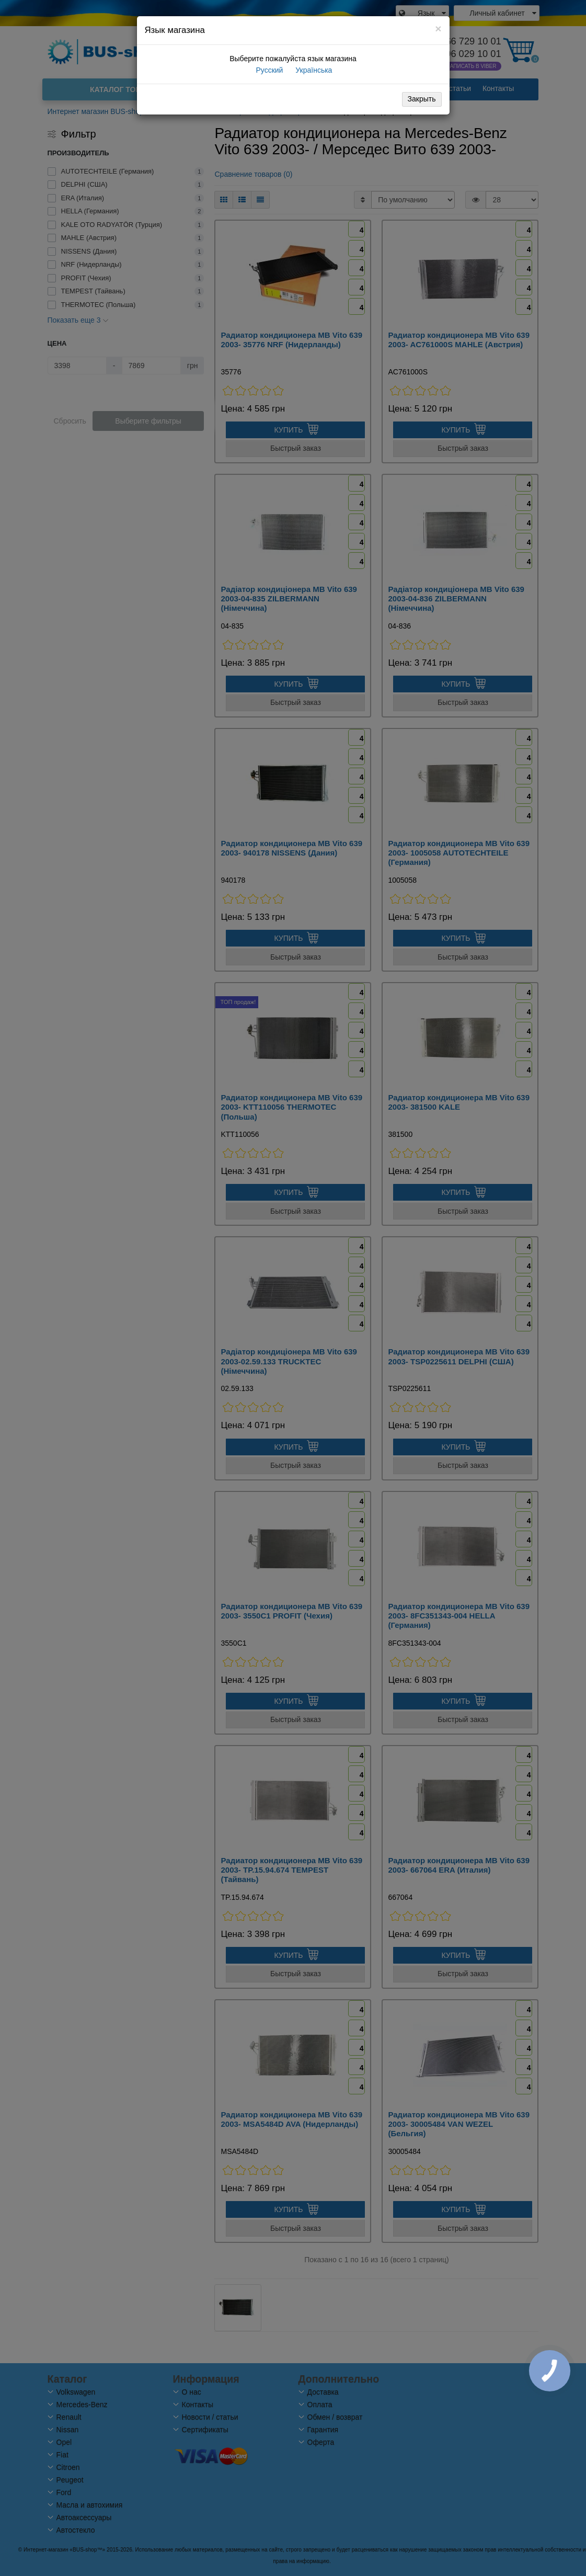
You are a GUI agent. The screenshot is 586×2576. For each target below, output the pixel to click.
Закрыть (422, 99)
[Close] (438, 28)
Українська (312, 70)
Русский (268, 70)
